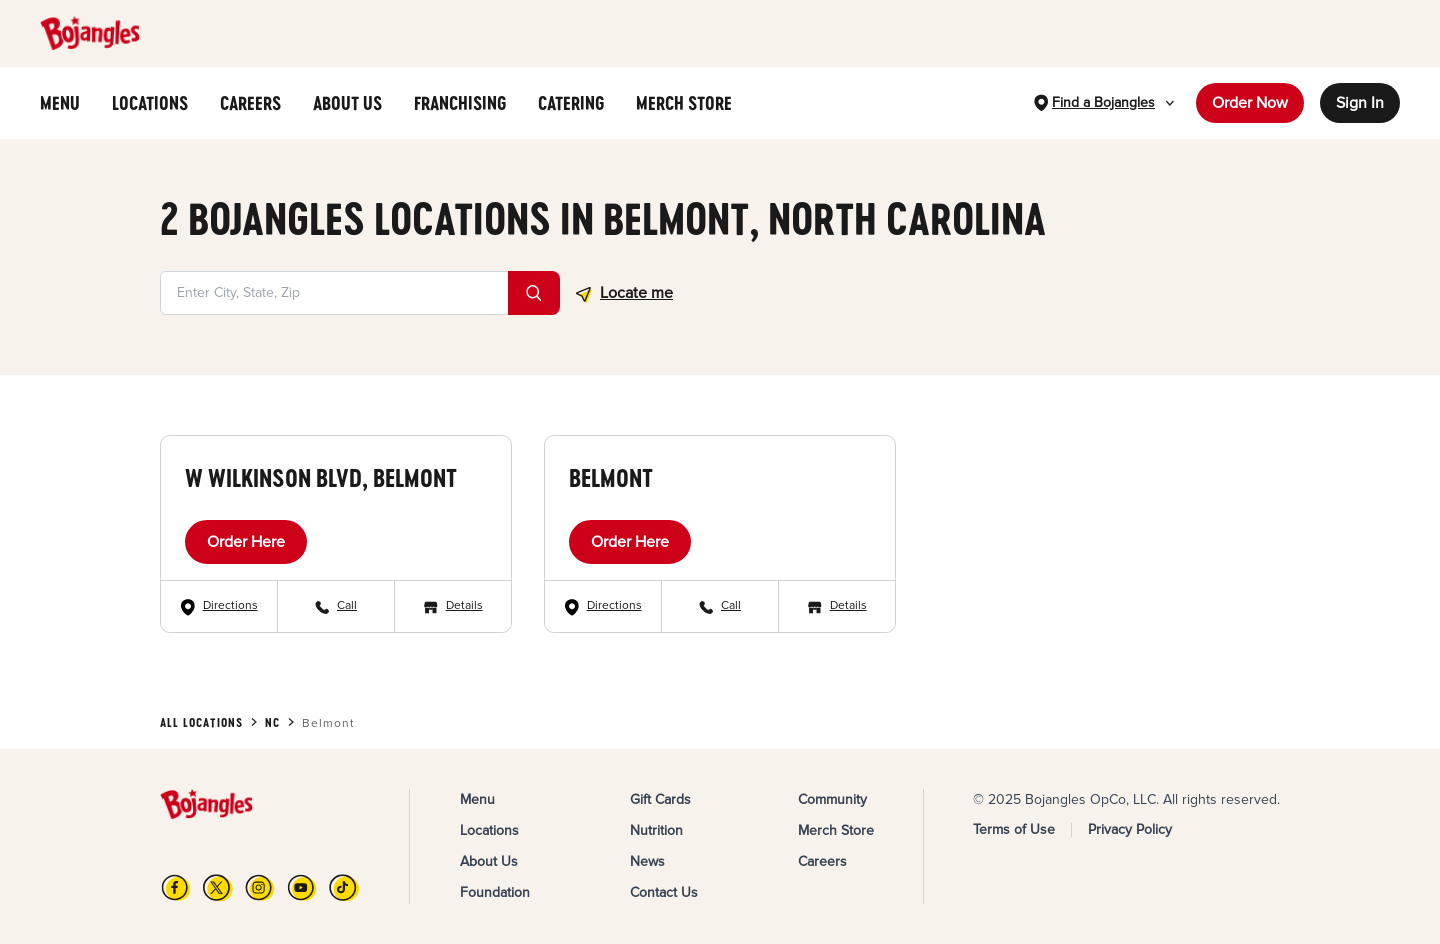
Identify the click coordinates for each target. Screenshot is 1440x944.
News (647, 861)
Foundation (495, 892)
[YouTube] (302, 887)
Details (464, 605)
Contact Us (664, 892)
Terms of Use (1014, 829)
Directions (230, 605)
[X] (218, 887)
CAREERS (250, 103)
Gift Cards (660, 799)
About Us (489, 861)
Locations (489, 830)
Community (832, 799)
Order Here (246, 542)
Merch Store (836, 830)
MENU (60, 103)
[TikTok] (344, 887)
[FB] (176, 887)
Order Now (1250, 103)
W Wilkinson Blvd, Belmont (321, 477)
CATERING (571, 103)
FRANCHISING (460, 103)
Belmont (611, 477)
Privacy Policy (1130, 829)
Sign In (1360, 103)
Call (347, 605)
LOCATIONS (150, 103)
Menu (477, 799)
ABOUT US (347, 103)
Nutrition (656, 830)
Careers (822, 861)
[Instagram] (260, 887)
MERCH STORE (684, 103)
